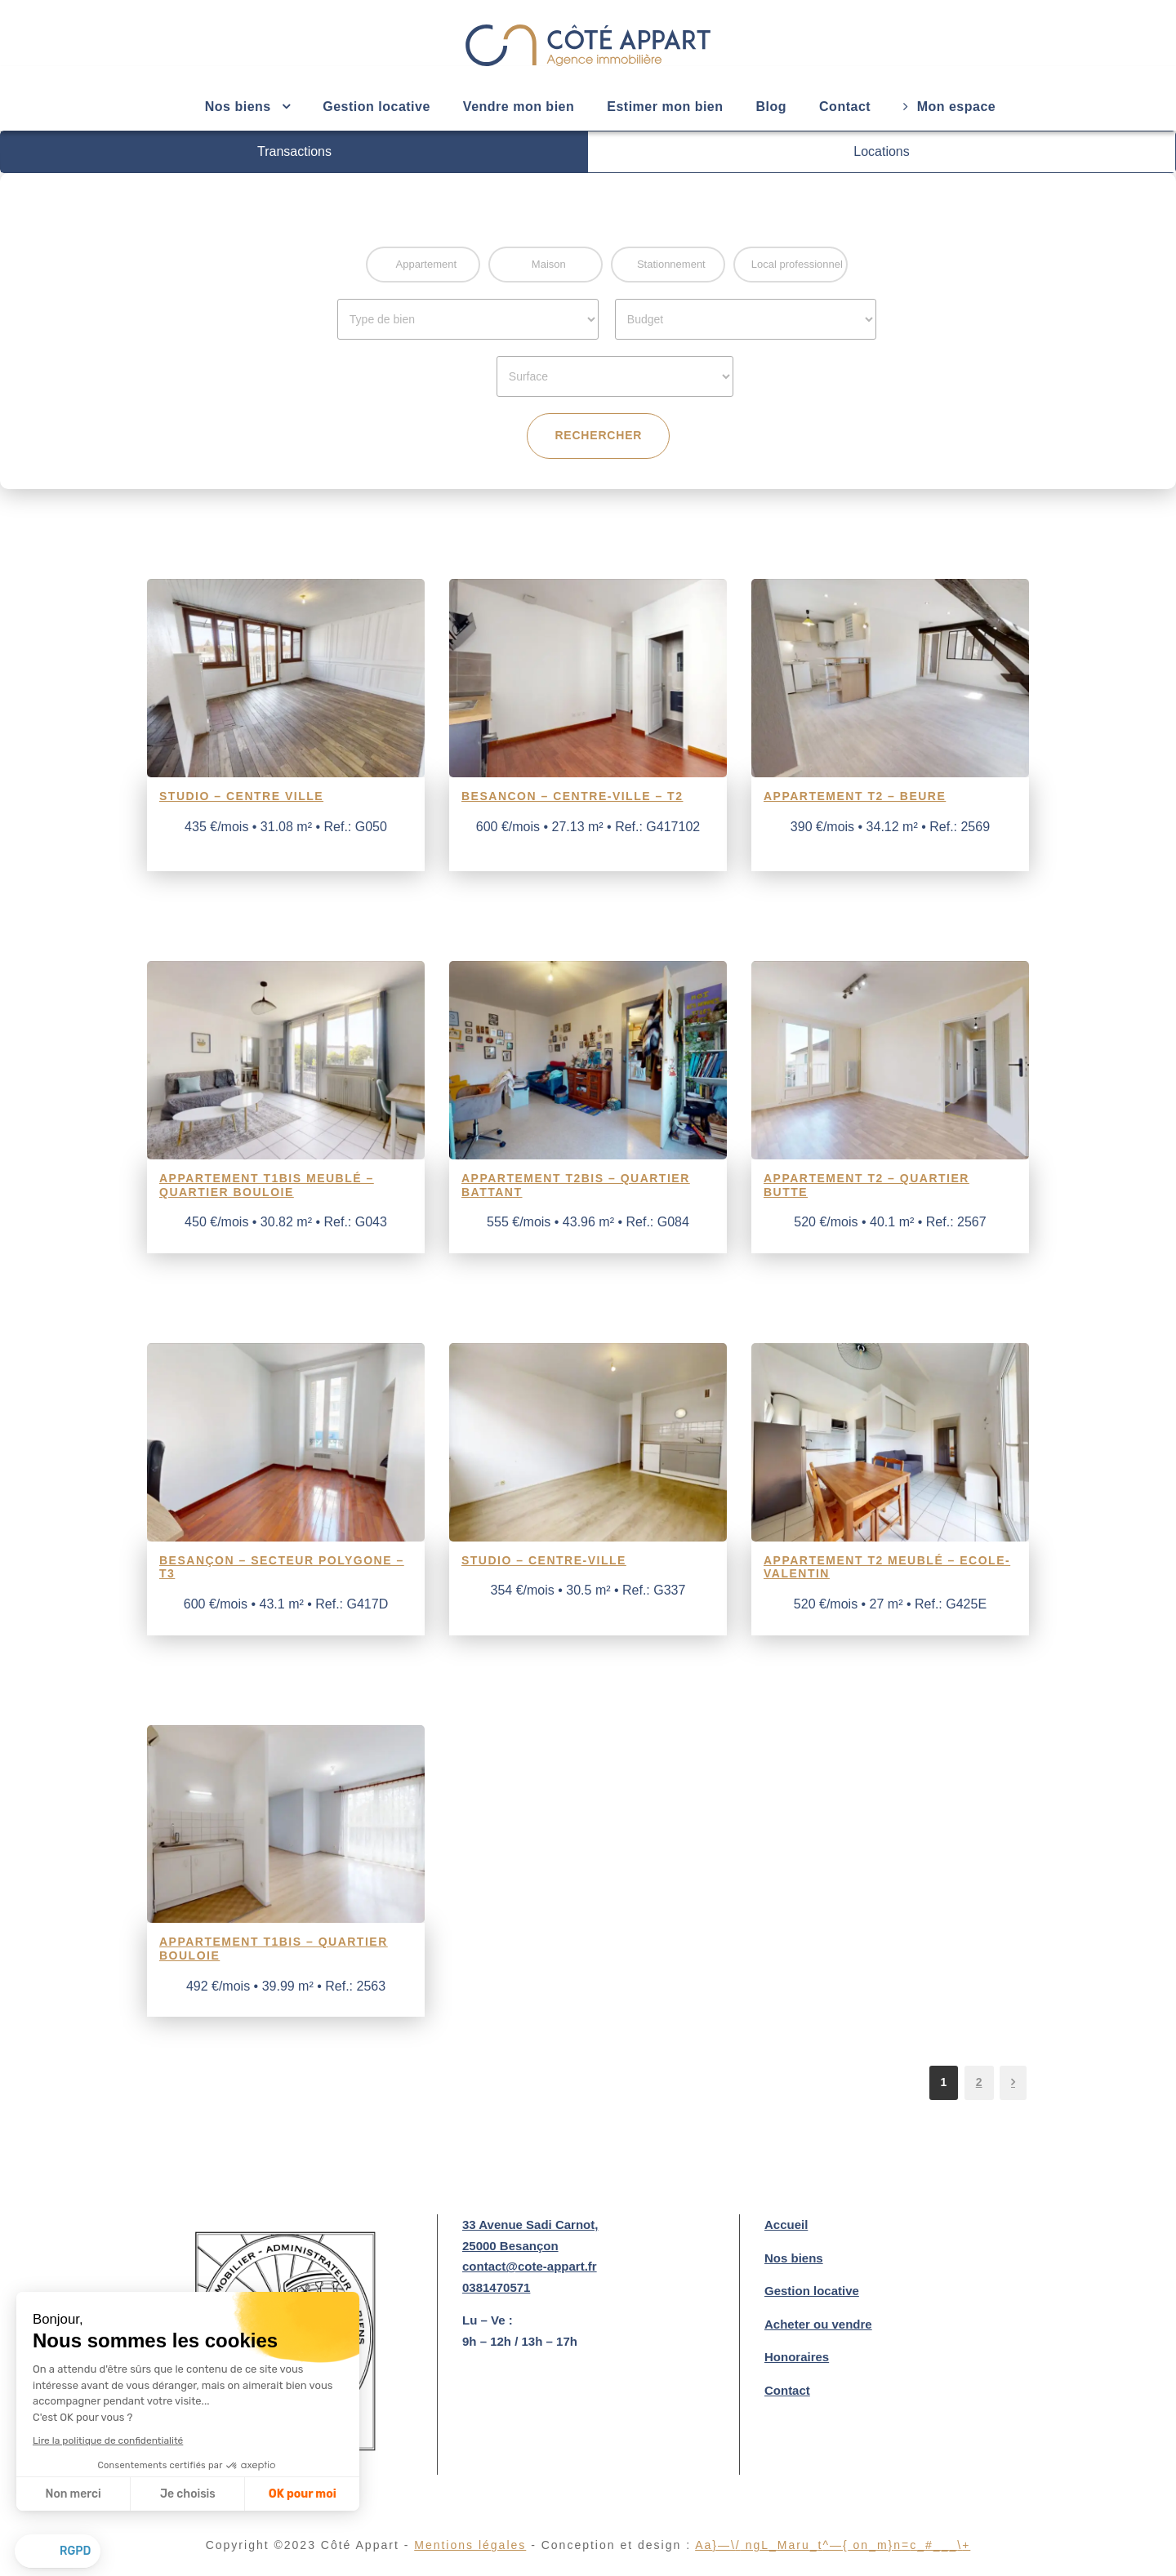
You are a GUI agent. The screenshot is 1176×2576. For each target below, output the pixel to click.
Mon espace (949, 106)
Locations (881, 151)
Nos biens (793, 2258)
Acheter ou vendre (818, 2324)
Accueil (786, 2224)
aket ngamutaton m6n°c (833, 2545)
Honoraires (796, 2357)
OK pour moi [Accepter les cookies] (302, 2494)
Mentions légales (485, 2545)
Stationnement (671, 264)
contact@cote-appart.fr (529, 2266)
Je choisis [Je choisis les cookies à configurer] (188, 2494)
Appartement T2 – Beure (855, 796)
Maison (549, 264)
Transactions (294, 151)
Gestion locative (376, 106)
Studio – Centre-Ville (543, 1560)
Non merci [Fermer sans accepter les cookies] (72, 2494)
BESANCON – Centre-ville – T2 (572, 796)
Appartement (426, 264)
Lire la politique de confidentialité (108, 2440)
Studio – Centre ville (241, 796)
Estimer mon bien (665, 106)
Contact (845, 106)
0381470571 (496, 2287)
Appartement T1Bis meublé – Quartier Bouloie (266, 1185)
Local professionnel (797, 264)
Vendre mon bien (518, 106)
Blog (771, 106)
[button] (57, 2551)
